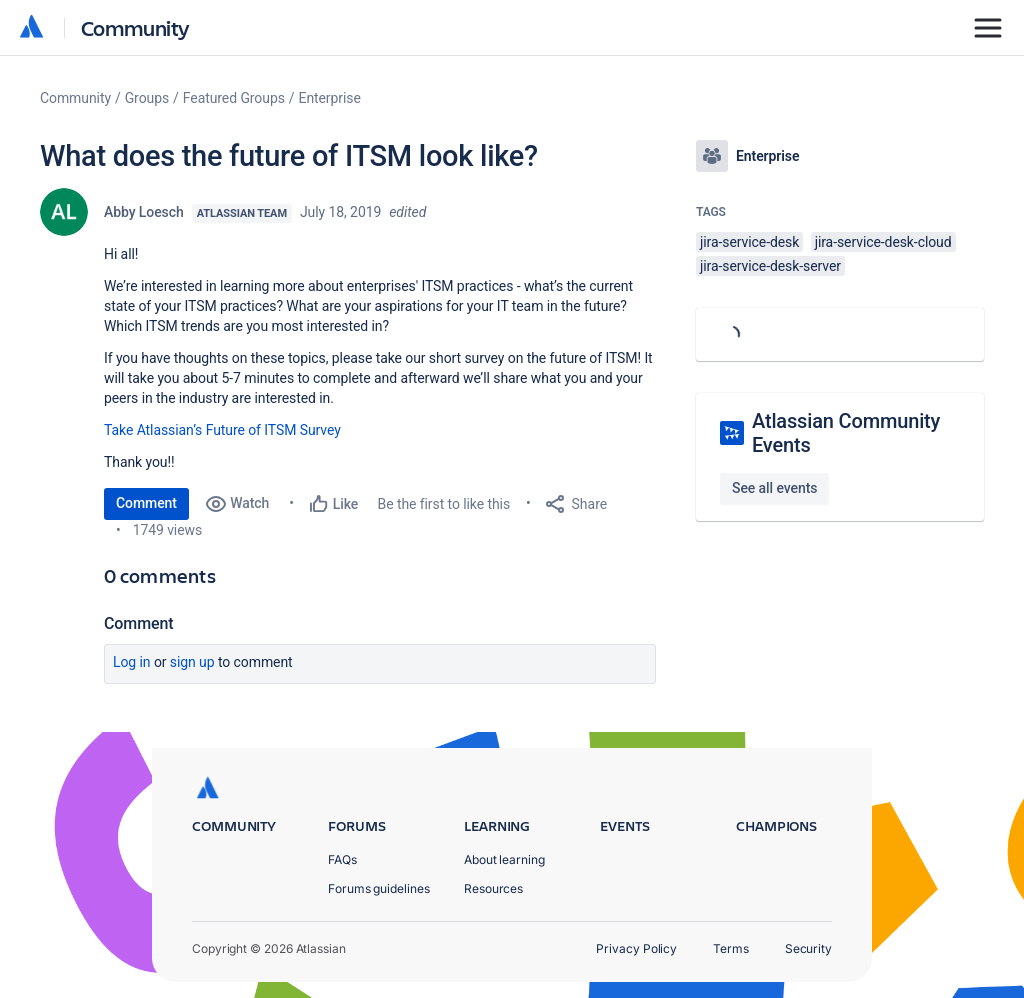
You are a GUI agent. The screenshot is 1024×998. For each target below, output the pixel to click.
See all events (774, 488)
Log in (132, 662)
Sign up (192, 662)
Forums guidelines (379, 888)
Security (808, 948)
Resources (493, 888)
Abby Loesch (144, 212)
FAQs (342, 859)
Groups (147, 98)
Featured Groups (234, 98)
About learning (504, 859)
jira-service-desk (749, 242)
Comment (146, 503)
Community (135, 27)
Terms (731, 948)
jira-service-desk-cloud (883, 242)
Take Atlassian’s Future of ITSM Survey (222, 430)
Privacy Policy (636, 948)
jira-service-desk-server (770, 266)
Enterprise (330, 98)
